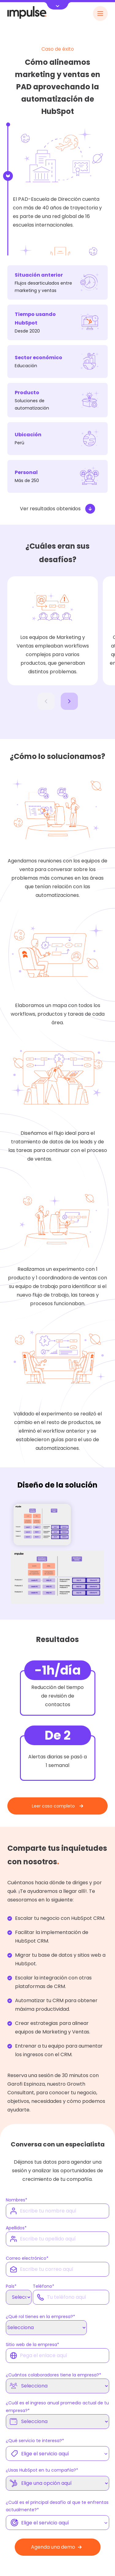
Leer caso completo (57, 1806)
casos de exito (70, 1158)
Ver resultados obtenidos (57, 509)
